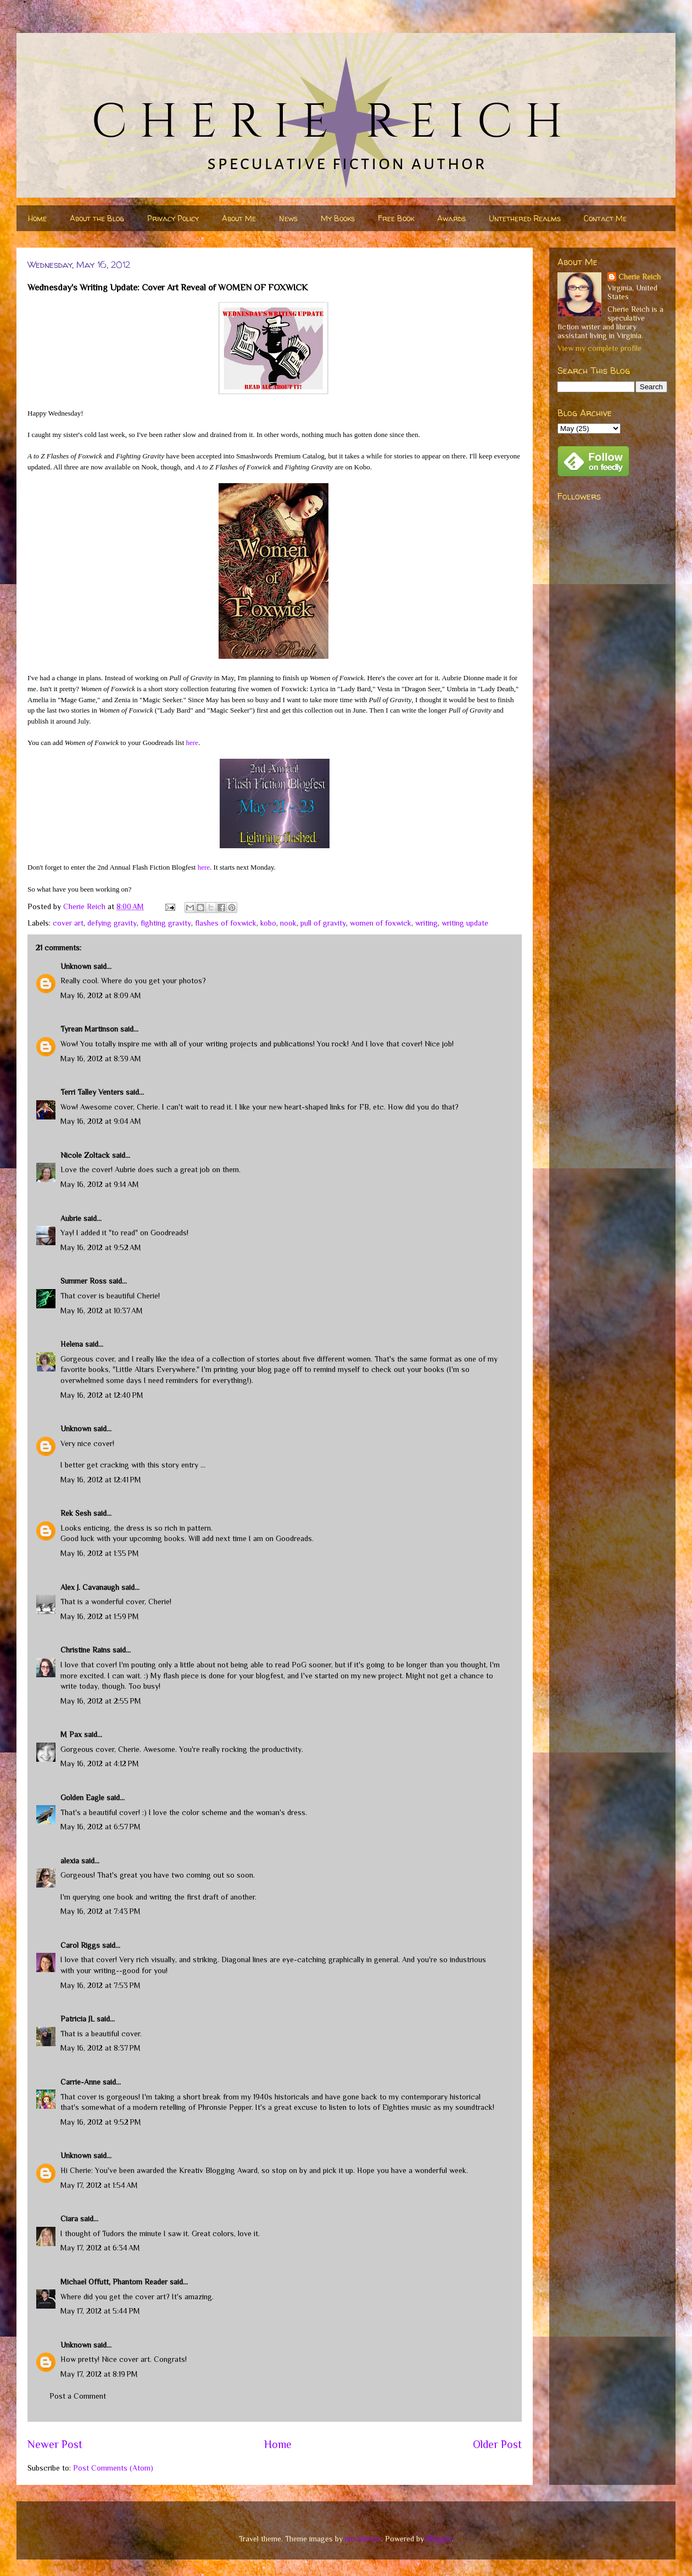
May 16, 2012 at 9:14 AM (99, 1184)
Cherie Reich (639, 276)
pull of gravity (323, 923)
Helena (71, 1344)
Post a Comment (77, 2396)
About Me (239, 218)
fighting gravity (166, 923)
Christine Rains (85, 1649)
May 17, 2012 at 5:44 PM (100, 2310)
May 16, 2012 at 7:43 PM (100, 1911)
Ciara (69, 2218)
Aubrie (70, 1218)
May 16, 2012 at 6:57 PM (100, 1826)
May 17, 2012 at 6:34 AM (100, 2247)
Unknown (75, 966)
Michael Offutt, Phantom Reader (114, 2281)
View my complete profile (599, 348)
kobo (268, 923)
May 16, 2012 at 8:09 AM (100, 995)
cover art (68, 923)
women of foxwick (380, 923)
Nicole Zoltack (85, 1155)
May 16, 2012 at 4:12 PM (99, 1763)
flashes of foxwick (225, 923)
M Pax (71, 1734)
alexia (69, 1860)
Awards (451, 218)
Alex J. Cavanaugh (89, 1587)
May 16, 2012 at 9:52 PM (100, 2122)
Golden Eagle (82, 1797)
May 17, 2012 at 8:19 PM (99, 2374)
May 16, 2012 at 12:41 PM (100, 1479)
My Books (338, 218)
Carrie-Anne (80, 2081)
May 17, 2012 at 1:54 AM (99, 2185)
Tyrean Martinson (89, 1028)
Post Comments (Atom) (113, 2467)
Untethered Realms (525, 218)
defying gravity (112, 923)
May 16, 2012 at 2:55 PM (100, 1700)
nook (288, 923)
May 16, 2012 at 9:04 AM (100, 1121)
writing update (465, 923)
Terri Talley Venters (92, 1092)
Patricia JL (77, 2018)
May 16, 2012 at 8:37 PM (100, 2047)
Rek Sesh (75, 1513)
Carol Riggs (80, 1945)
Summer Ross (83, 1280)
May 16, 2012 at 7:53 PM (100, 1985)
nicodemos (363, 2538)
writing (426, 923)
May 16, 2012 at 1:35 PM (99, 1553)
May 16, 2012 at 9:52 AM (100, 1247)
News (288, 218)
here (192, 742)
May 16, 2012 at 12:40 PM (101, 1395)
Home (37, 218)
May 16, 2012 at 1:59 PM (99, 1616)
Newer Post (54, 2444)
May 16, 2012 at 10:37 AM (101, 1310)
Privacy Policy (173, 218)
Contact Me (605, 218)
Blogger (439, 2538)
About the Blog (97, 218)
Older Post (497, 2444)
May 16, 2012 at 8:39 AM (100, 1058)
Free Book (396, 218)
